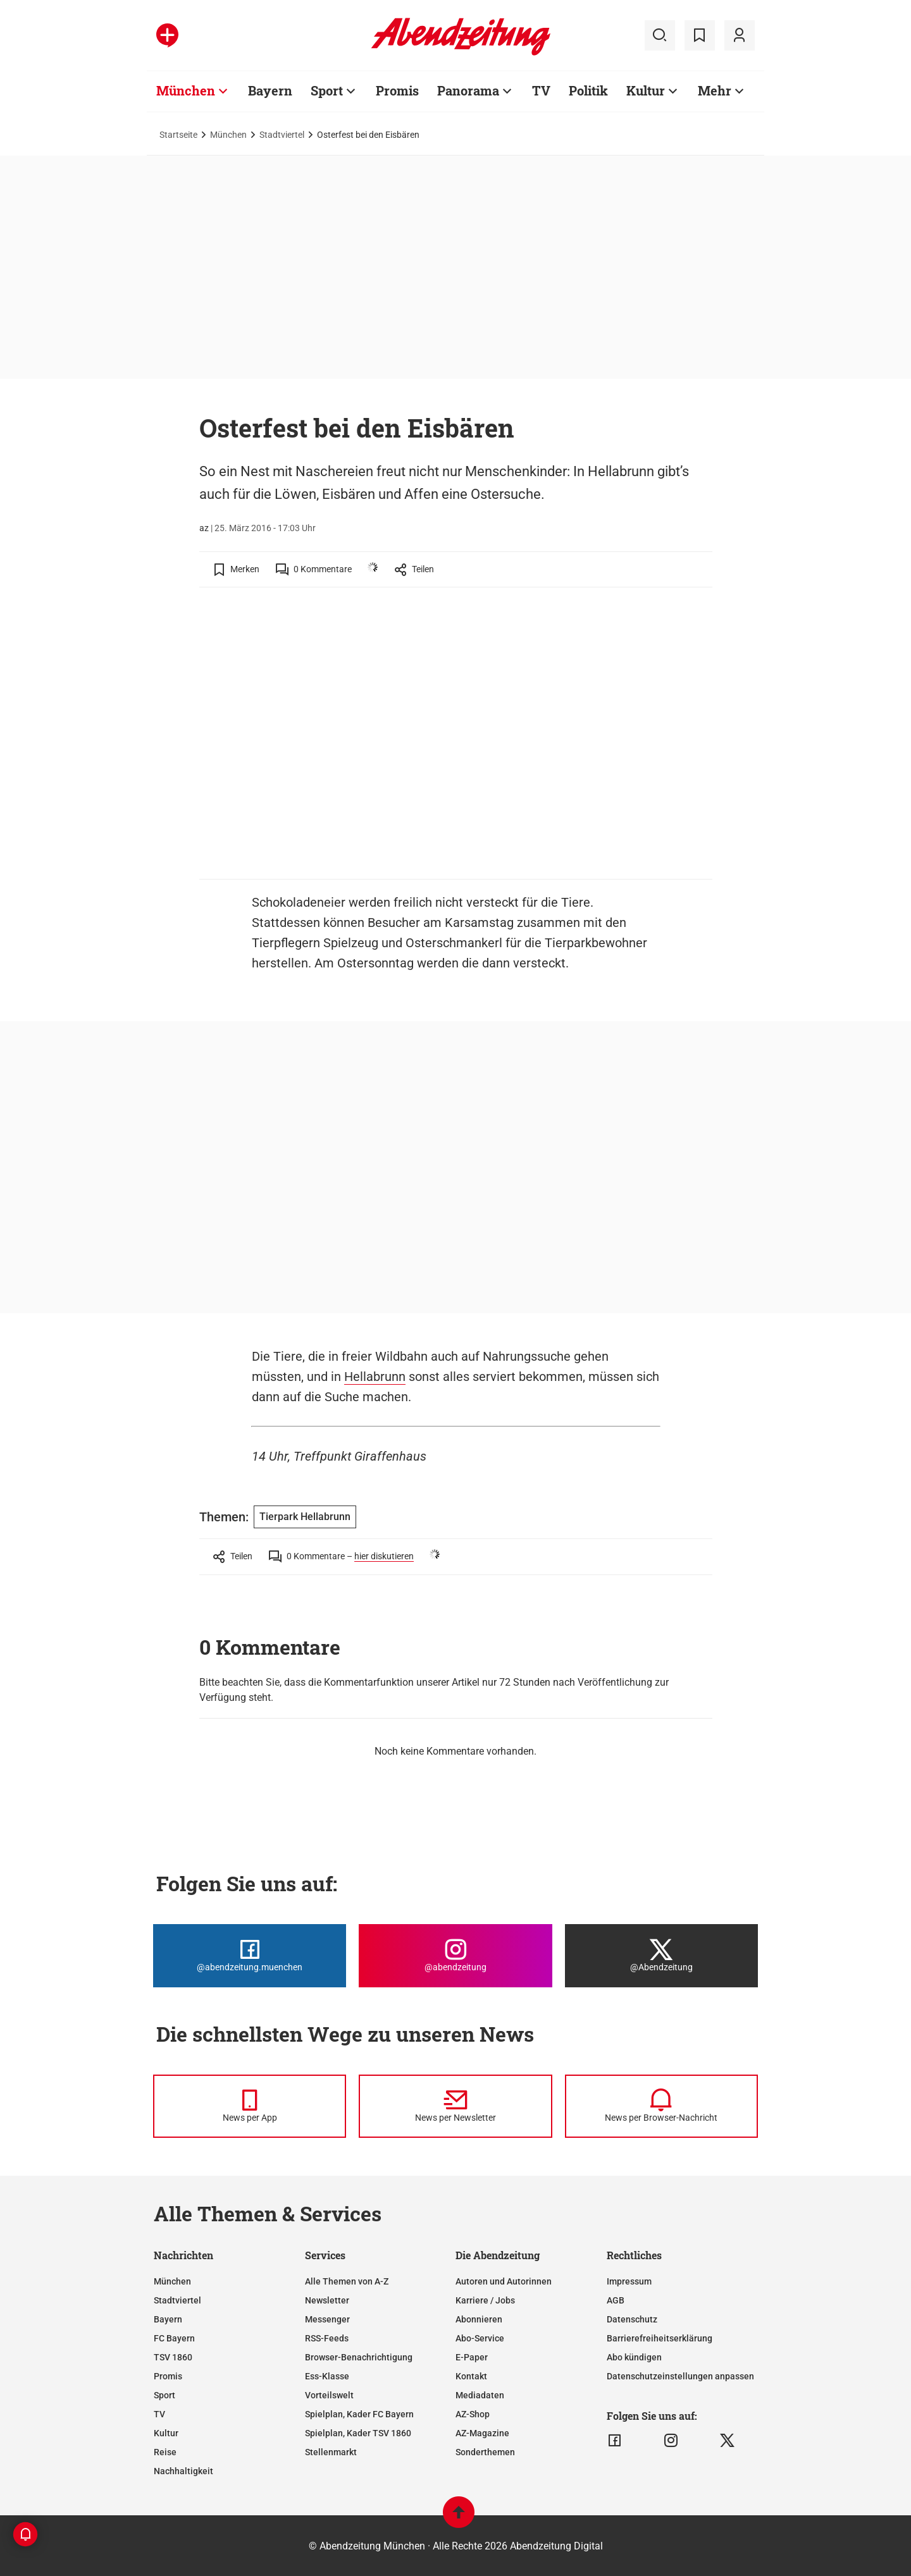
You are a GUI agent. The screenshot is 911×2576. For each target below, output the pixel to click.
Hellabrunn (375, 1376)
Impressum (629, 2281)
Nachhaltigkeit (183, 2471)
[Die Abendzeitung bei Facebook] (249, 1955)
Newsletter (327, 2300)
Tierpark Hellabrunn (304, 1517)
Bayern (168, 2319)
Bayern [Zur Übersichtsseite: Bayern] (270, 90)
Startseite (178, 135)
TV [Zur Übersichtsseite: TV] (541, 90)
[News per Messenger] (249, 2106)
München (228, 135)
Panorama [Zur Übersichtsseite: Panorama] (468, 90)
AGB (615, 2300)
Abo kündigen (634, 2357)
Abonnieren (479, 2319)
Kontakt (471, 2376)
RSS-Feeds (327, 2338)
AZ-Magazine (482, 2433)
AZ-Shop (473, 2414)
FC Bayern (174, 2338)
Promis (168, 2376)
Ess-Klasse (327, 2376)
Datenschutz (632, 2319)
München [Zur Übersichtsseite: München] (185, 90)
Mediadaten (480, 2395)
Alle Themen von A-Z (346, 2281)
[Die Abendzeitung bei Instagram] (455, 1955)
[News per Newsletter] (455, 2106)
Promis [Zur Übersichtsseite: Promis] (397, 90)
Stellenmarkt (331, 2452)
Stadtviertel (281, 135)
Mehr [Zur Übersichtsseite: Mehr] (714, 90)
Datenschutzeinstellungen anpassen (680, 2376)
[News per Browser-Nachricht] (661, 2106)
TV (159, 2414)
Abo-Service (480, 2338)
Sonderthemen (485, 2452)
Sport (164, 2395)
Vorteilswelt (329, 2395)
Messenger (327, 2319)
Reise (165, 2452)
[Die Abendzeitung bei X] (661, 1955)
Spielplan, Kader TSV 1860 (358, 2433)
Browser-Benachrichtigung (358, 2357)
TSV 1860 (173, 2357)
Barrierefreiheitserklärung (659, 2338)
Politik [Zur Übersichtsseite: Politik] (588, 90)
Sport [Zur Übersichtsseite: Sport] (327, 90)
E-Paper (472, 2357)
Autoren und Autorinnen (504, 2281)
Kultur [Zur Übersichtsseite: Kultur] (645, 90)
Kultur (166, 2433)
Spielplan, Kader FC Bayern (359, 2414)
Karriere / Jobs (485, 2300)
